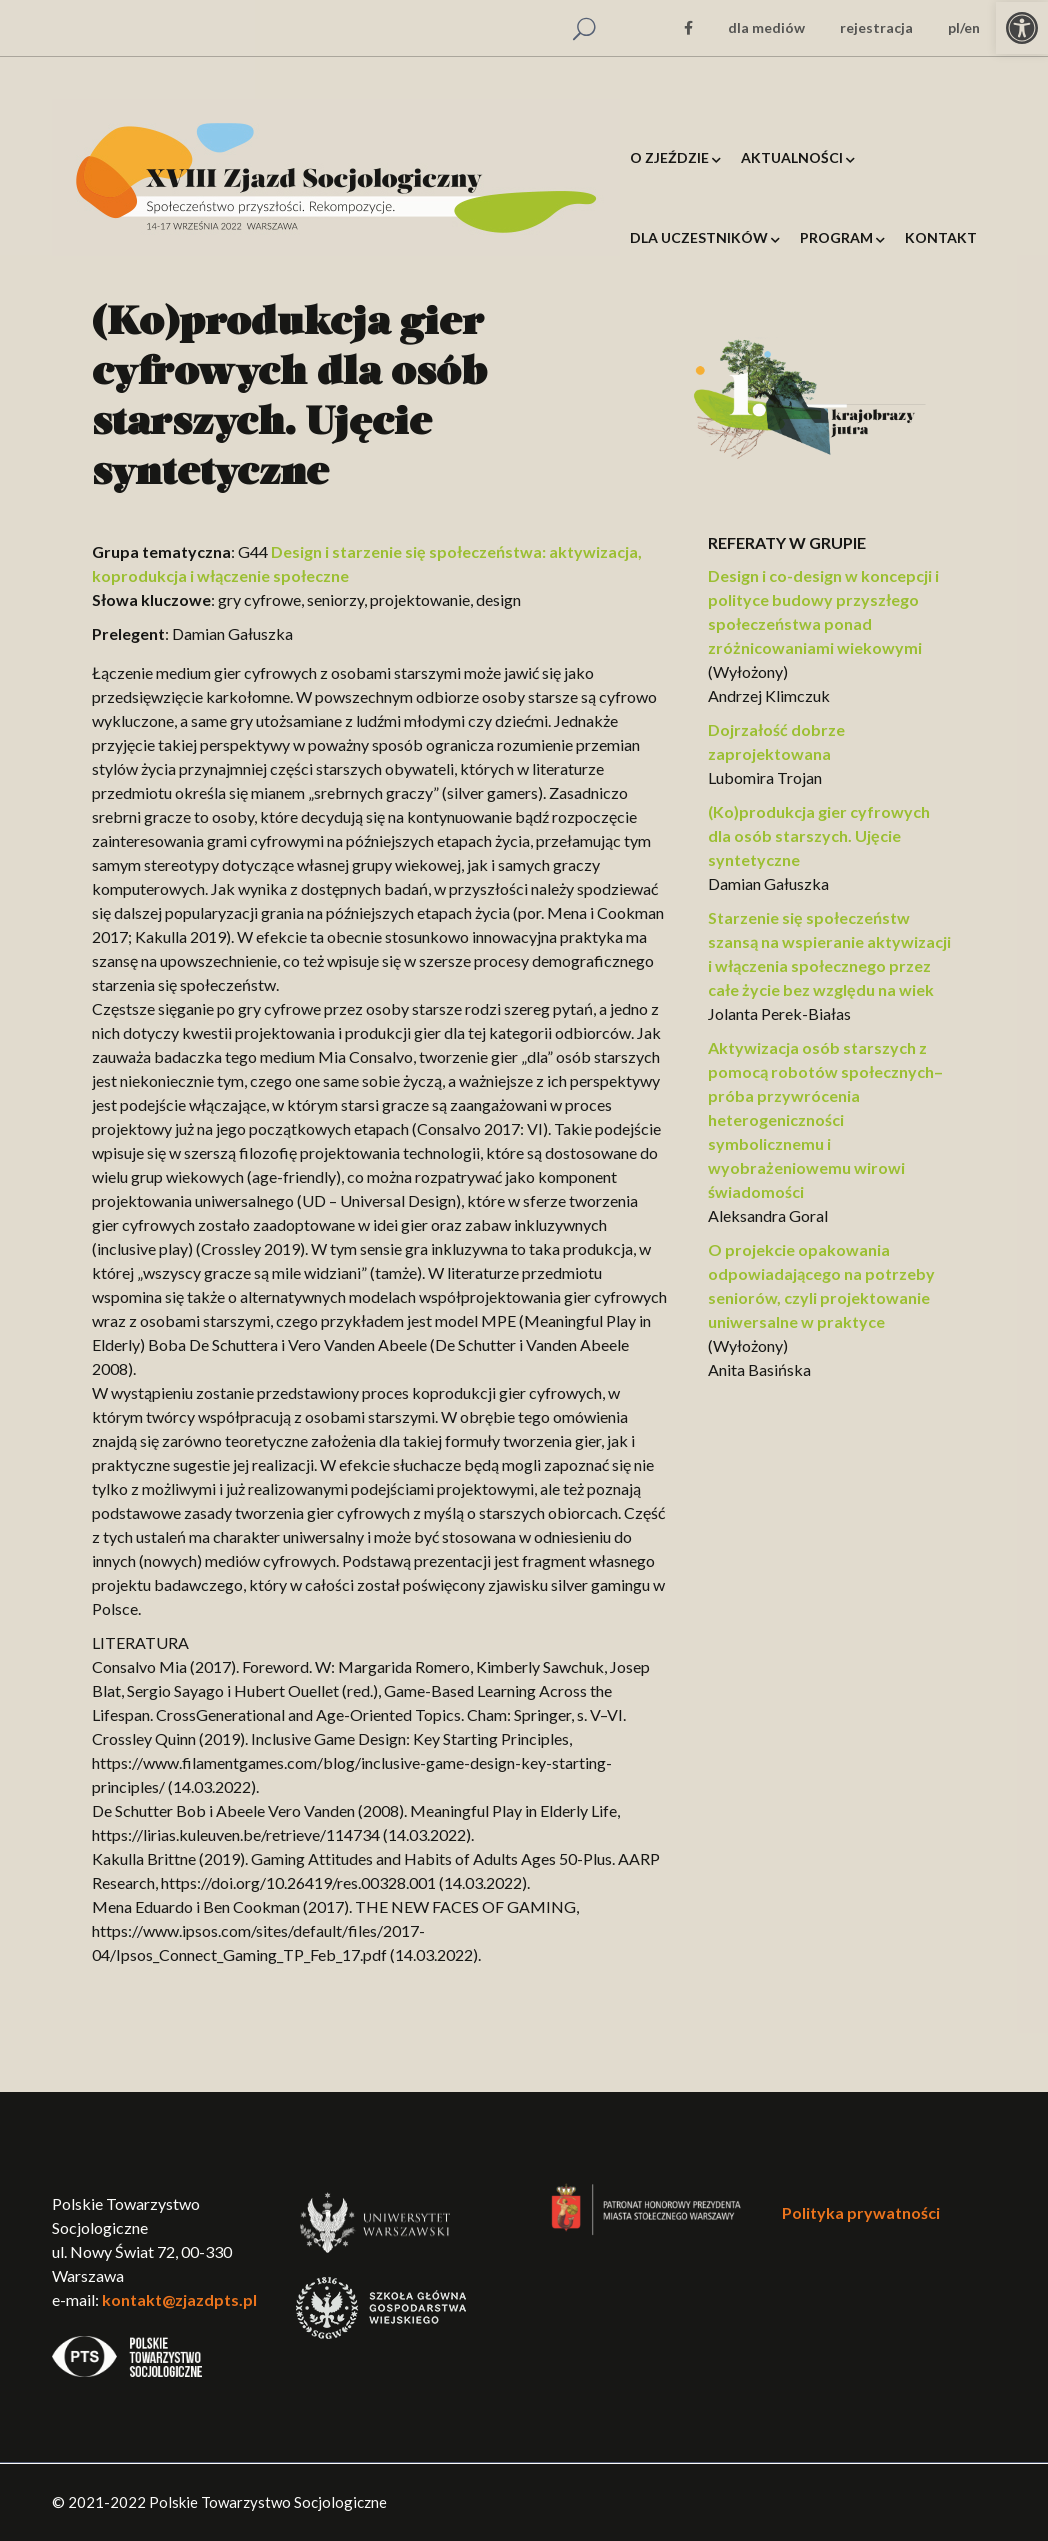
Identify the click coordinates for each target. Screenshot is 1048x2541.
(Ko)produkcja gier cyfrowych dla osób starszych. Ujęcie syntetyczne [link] (819, 835)
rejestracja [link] (876, 27)
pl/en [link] (964, 27)
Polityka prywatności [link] (861, 2212)
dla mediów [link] (766, 27)
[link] (1022, 28)
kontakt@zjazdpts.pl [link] (179, 2299)
